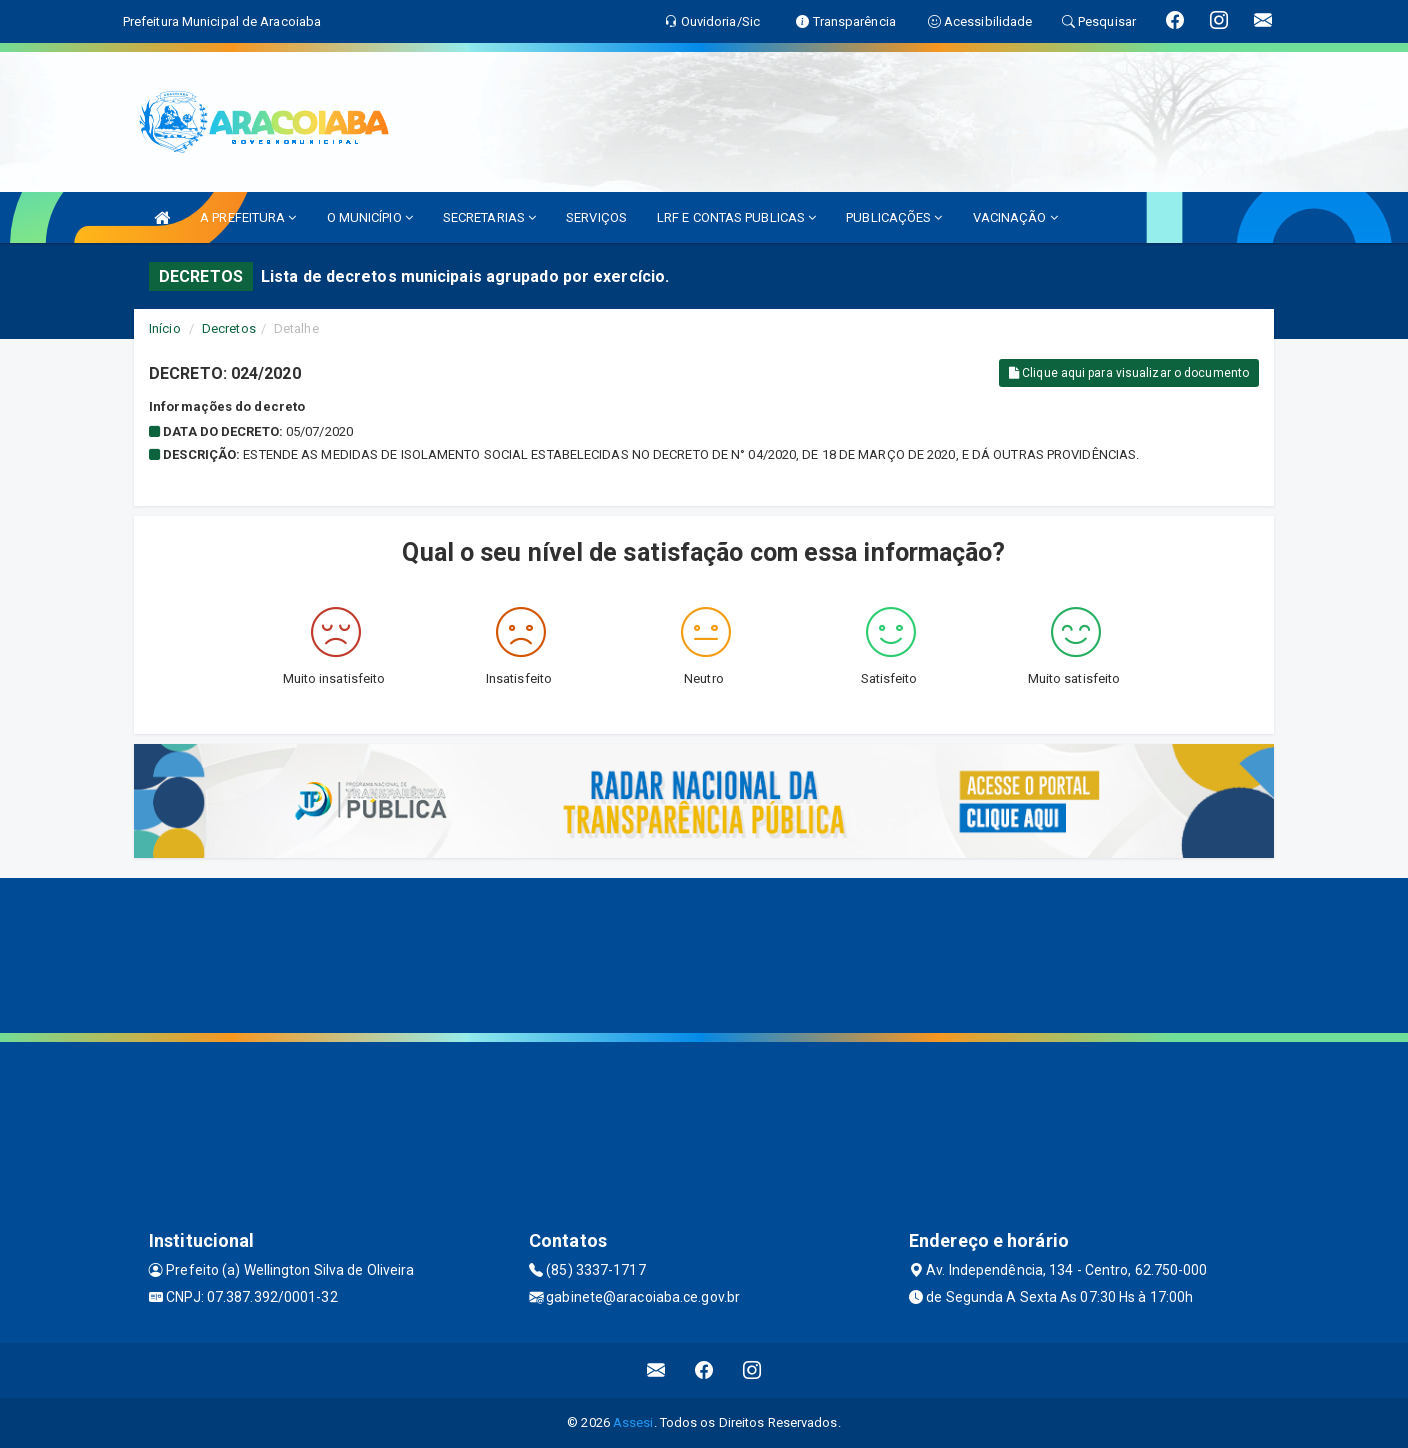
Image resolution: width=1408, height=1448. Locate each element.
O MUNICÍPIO (370, 217)
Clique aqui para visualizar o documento (1129, 373)
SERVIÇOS (596, 217)
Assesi (633, 1422)
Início (165, 328)
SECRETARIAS (489, 217)
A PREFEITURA (248, 217)
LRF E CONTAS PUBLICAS (736, 217)
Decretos (229, 328)
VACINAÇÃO (1015, 217)
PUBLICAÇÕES (894, 217)
